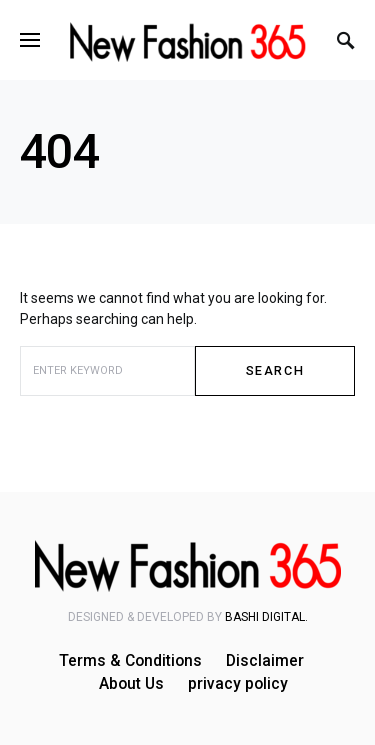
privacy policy (238, 684)
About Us (131, 684)
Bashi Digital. (266, 617)
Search (275, 370)
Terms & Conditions (130, 661)
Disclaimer (265, 661)
